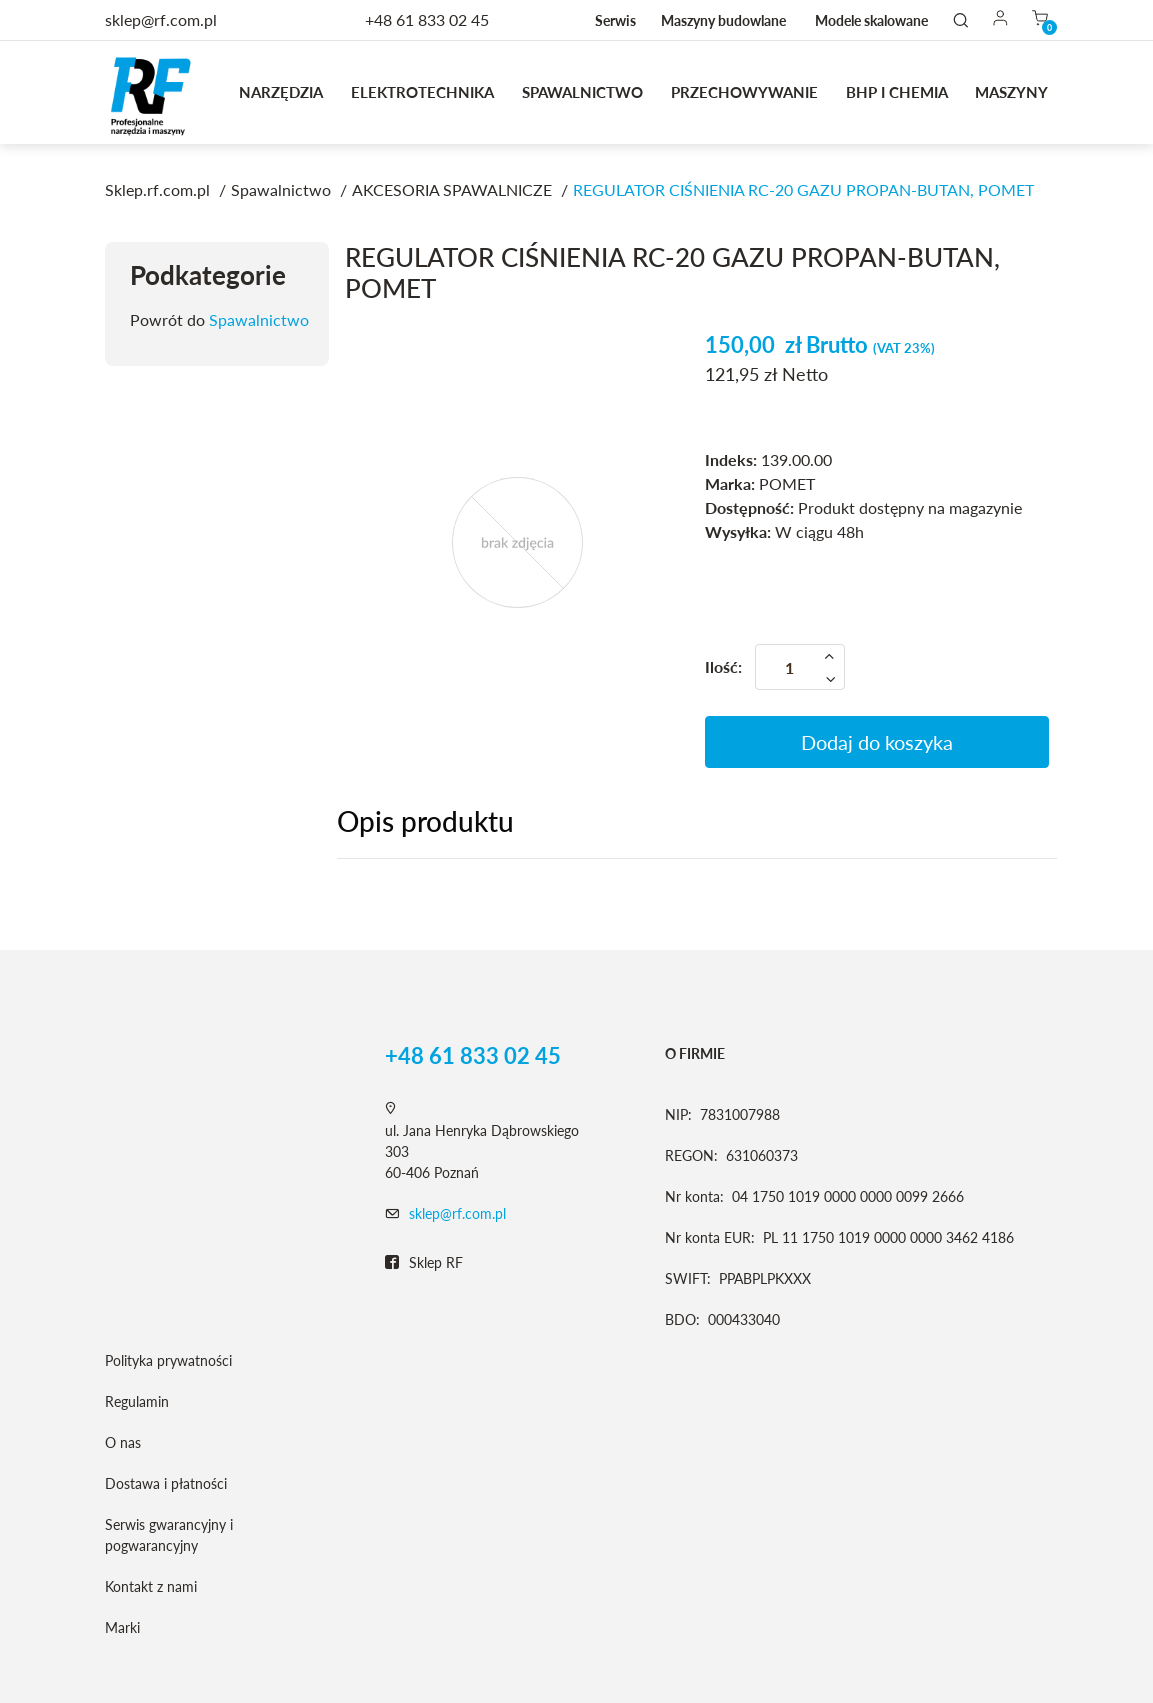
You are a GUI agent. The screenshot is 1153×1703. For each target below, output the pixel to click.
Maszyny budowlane (723, 20)
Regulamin (137, 1401)
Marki (122, 1627)
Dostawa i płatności (166, 1483)
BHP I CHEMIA (897, 92)
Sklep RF (424, 1263)
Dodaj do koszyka (877, 742)
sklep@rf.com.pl (457, 1213)
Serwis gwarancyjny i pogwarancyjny (169, 1535)
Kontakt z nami (151, 1586)
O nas (123, 1442)
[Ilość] (800, 667)
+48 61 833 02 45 (427, 19)
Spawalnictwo (582, 92)
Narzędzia (281, 92)
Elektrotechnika (422, 92)
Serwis (615, 20)
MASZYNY (1011, 92)
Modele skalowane (871, 20)
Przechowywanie (744, 92)
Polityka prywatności (168, 1360)
